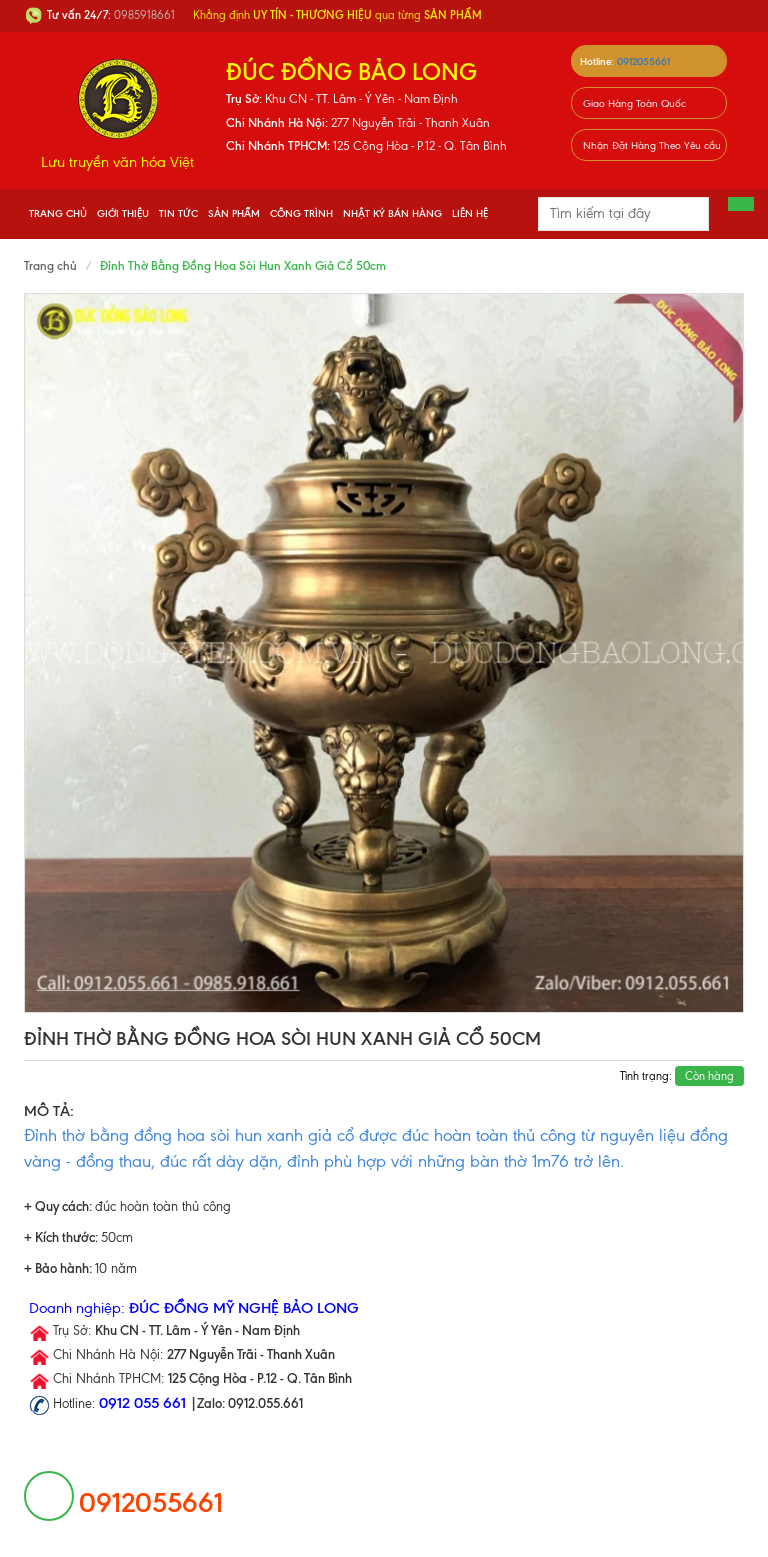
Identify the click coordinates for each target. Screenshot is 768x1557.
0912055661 (643, 61)
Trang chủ (58, 213)
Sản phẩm (234, 213)
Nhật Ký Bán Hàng (392, 213)
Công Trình (301, 213)
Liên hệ (470, 213)
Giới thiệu (123, 213)
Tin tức (178, 213)
